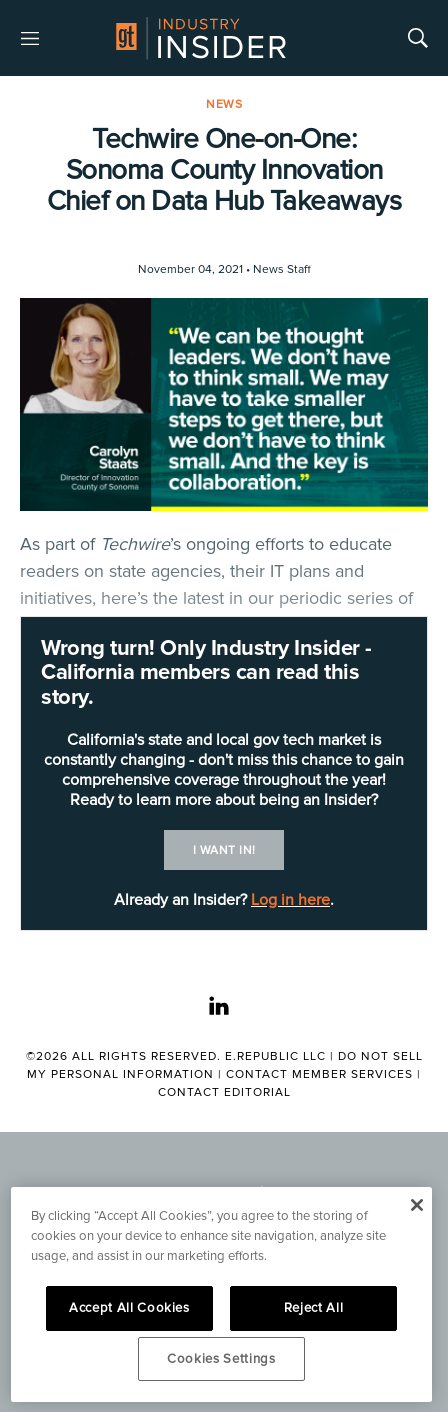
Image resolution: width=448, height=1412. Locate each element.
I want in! (224, 850)
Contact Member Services (319, 1074)
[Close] (416, 1205)
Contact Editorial (224, 1092)
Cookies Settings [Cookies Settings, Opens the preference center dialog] (221, 1359)
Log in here (290, 900)
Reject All (314, 1308)
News (224, 104)
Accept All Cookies (129, 1308)
